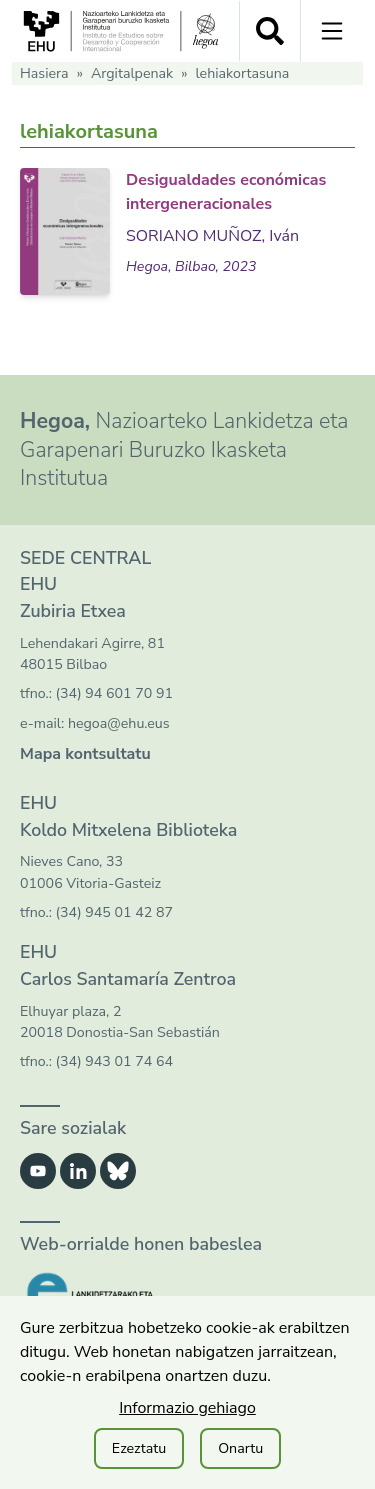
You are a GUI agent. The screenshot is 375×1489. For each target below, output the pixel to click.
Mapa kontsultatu (85, 754)
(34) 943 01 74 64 (114, 1061)
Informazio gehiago (187, 1408)
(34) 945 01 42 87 (114, 912)
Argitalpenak (132, 73)
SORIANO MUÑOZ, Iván (212, 236)
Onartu (240, 1448)
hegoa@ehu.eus (119, 723)
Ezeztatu (139, 1448)
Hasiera (44, 73)
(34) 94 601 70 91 (114, 693)
